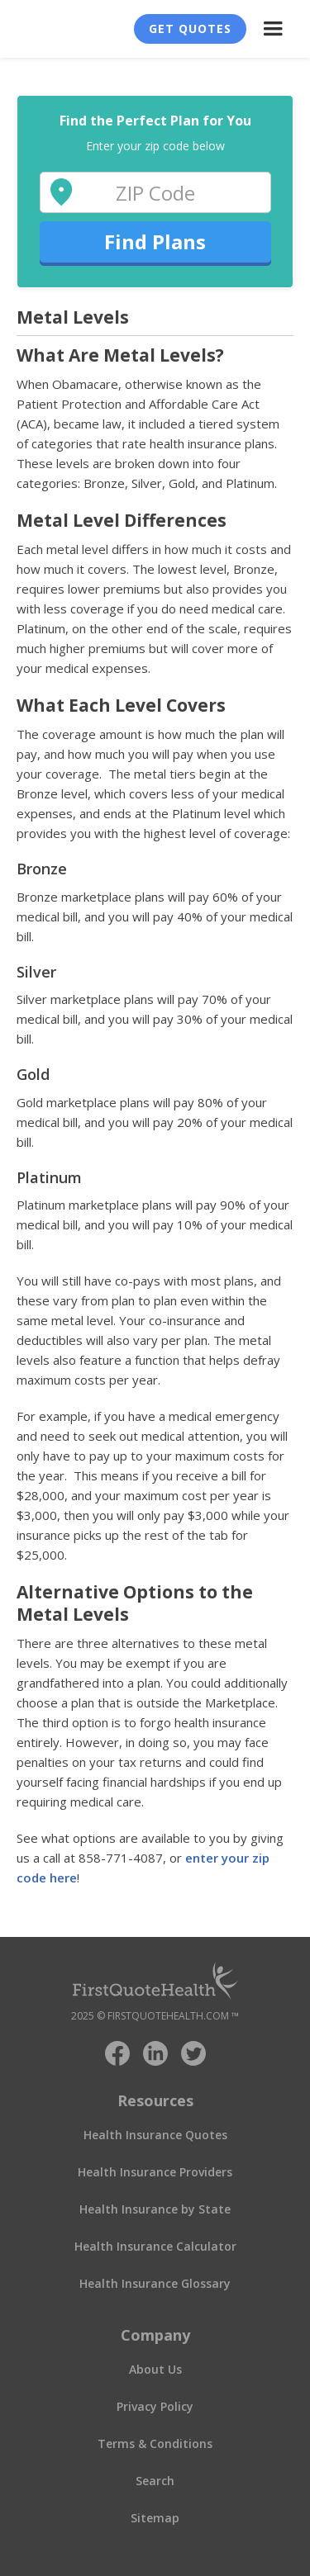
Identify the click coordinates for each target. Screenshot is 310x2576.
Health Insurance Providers (155, 2172)
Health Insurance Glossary (155, 2283)
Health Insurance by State (155, 2209)
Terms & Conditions (155, 2443)
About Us (155, 2369)
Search (155, 2480)
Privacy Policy (155, 2406)
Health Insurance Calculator (155, 2246)
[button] (273, 29)
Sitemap (155, 2518)
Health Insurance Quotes (155, 2135)
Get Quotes (190, 28)
